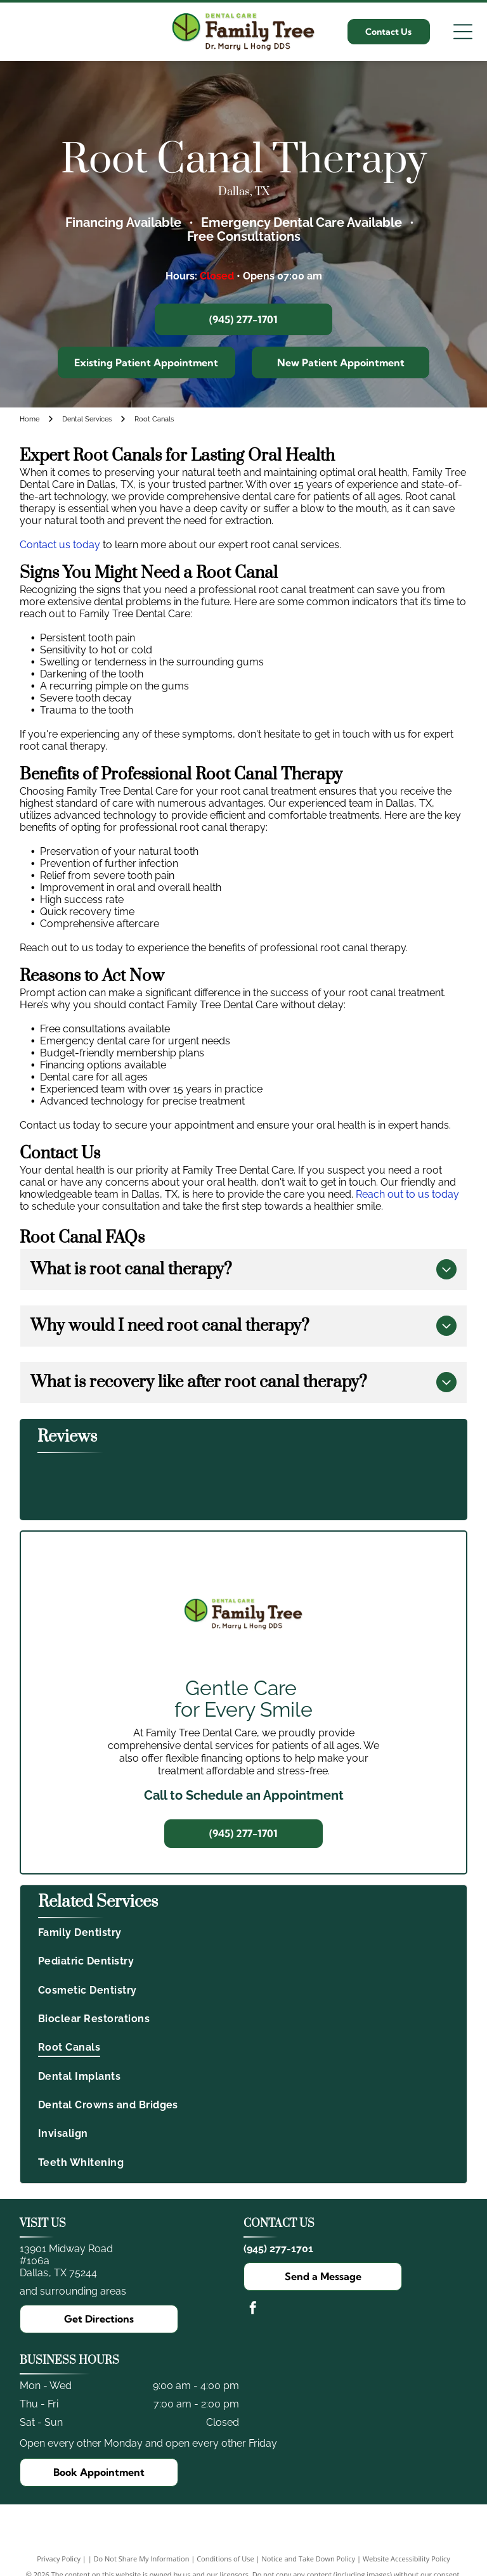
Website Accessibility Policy (406, 2558)
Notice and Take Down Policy (309, 2558)
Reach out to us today (407, 1194)
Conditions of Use (225, 2558)
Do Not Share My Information (142, 2558)
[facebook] (253, 2309)
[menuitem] (243, 1932)
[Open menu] (462, 31)
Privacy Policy (59, 2558)
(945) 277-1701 (278, 2249)
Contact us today (60, 545)
